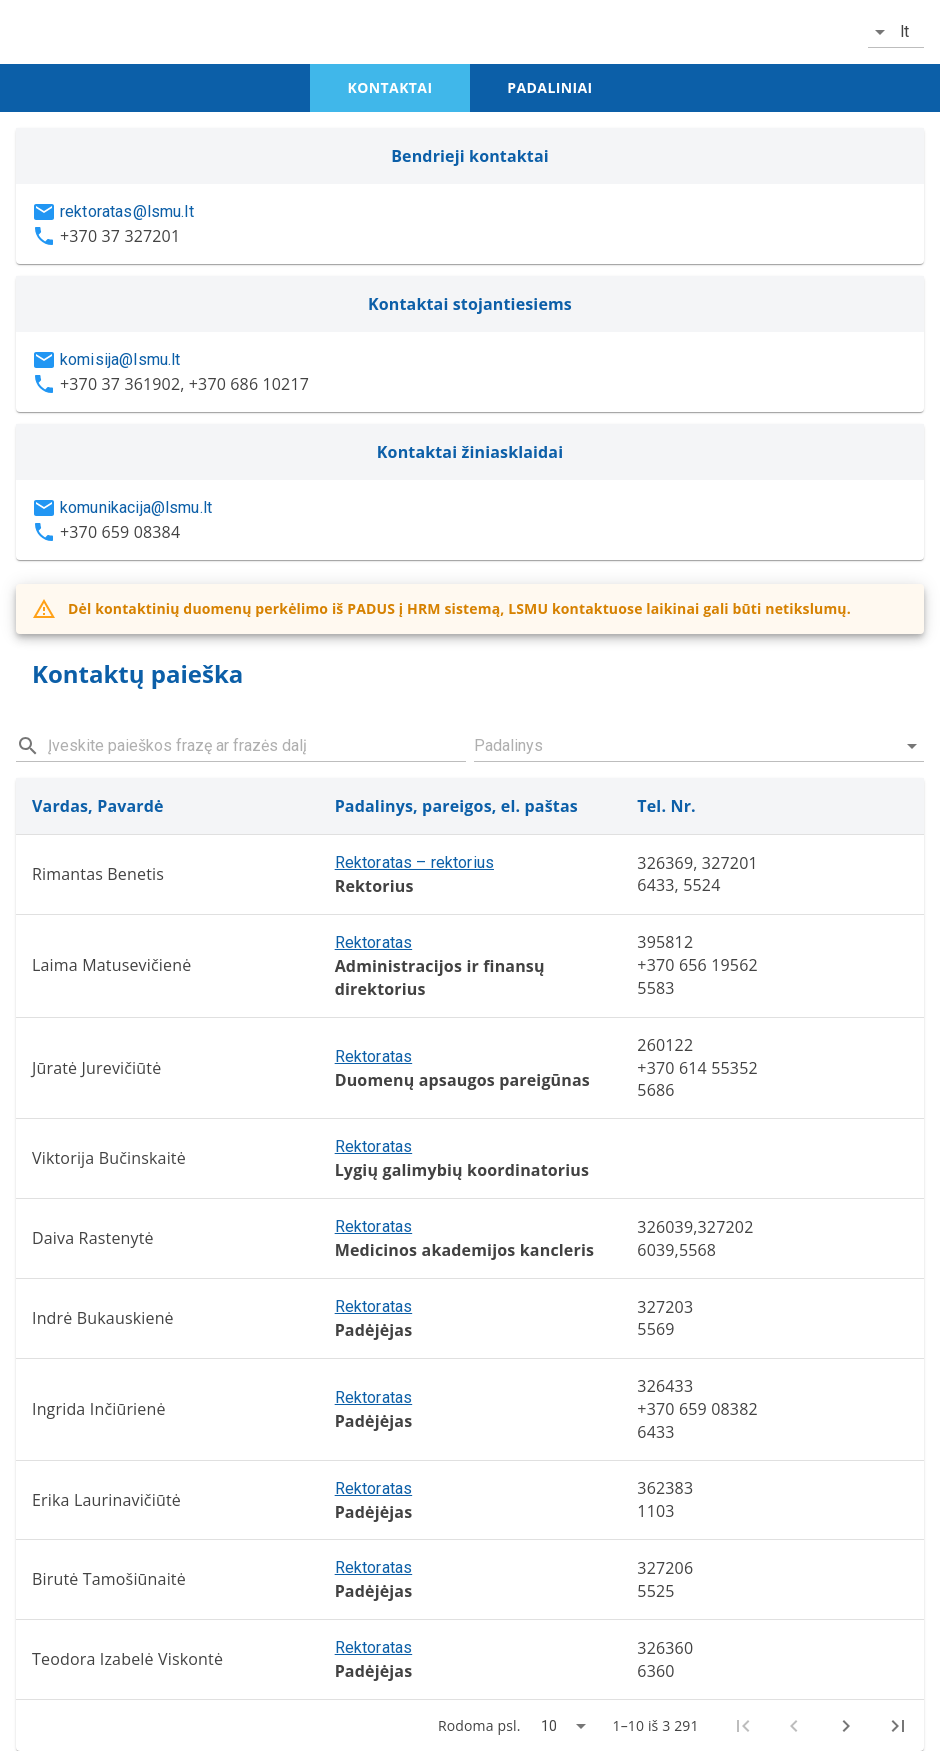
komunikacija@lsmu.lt (136, 507)
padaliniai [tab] (549, 87)
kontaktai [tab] (390, 87)
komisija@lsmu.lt (120, 359)
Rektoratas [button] (374, 942)
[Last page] (898, 1726)
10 (549, 1726)
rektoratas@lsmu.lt (127, 211)
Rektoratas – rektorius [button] (414, 862)
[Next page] (846, 1726)
